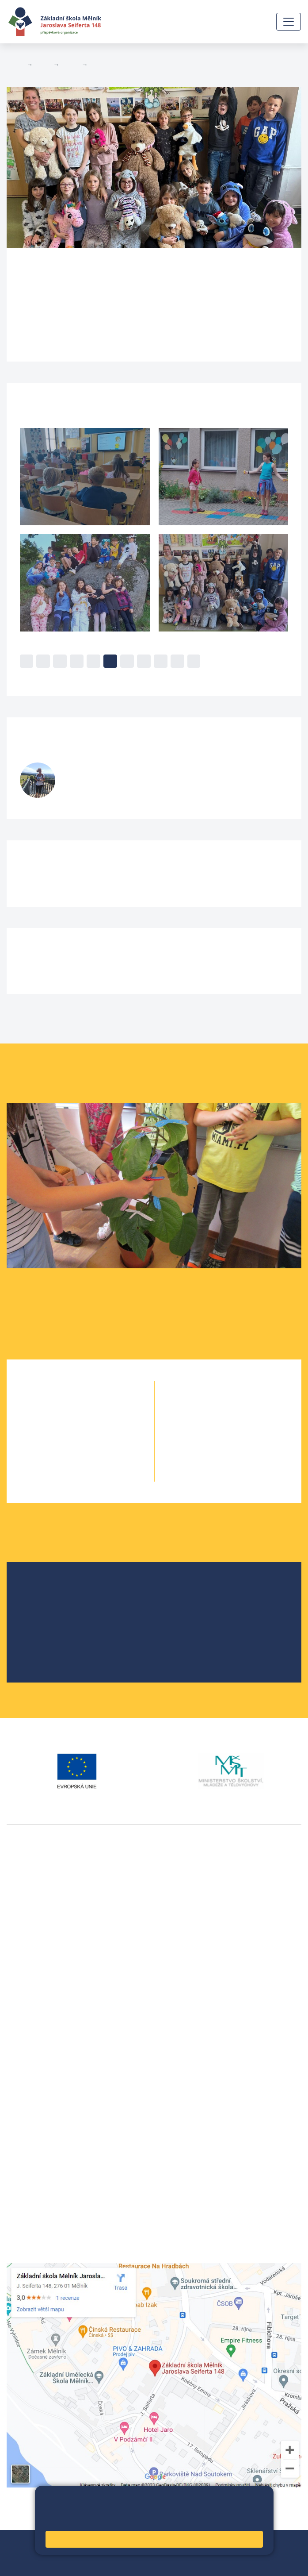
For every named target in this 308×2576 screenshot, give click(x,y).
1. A (64, 1405)
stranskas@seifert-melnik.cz (108, 782)
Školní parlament (55, 1631)
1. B (96, 1405)
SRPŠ (37, 1645)
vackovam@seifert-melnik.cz (53, 2017)
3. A (64, 1440)
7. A (212, 1423)
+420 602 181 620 (36, 2006)
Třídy (70, 64)
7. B (244, 1423)
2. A (64, 1423)
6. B (228, 1405)
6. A (212, 1405)
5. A (64, 1476)
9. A (212, 1458)
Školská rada (48, 1602)
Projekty (41, 1617)
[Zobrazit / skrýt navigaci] (288, 22)
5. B (97, 64)
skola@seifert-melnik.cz (45, 2093)
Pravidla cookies (229, 2520)
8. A (212, 1440)
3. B (96, 1440)
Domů (15, 64)
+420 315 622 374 (36, 2061)
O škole (40, 1588)
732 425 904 (86, 791)
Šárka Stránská (109, 771)
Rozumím (154, 2539)
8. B (244, 1440)
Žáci (42, 64)
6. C (244, 1405)
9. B (244, 1458)
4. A (64, 1458)
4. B (96, 1458)
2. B (96, 1423)
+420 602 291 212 (36, 2072)
